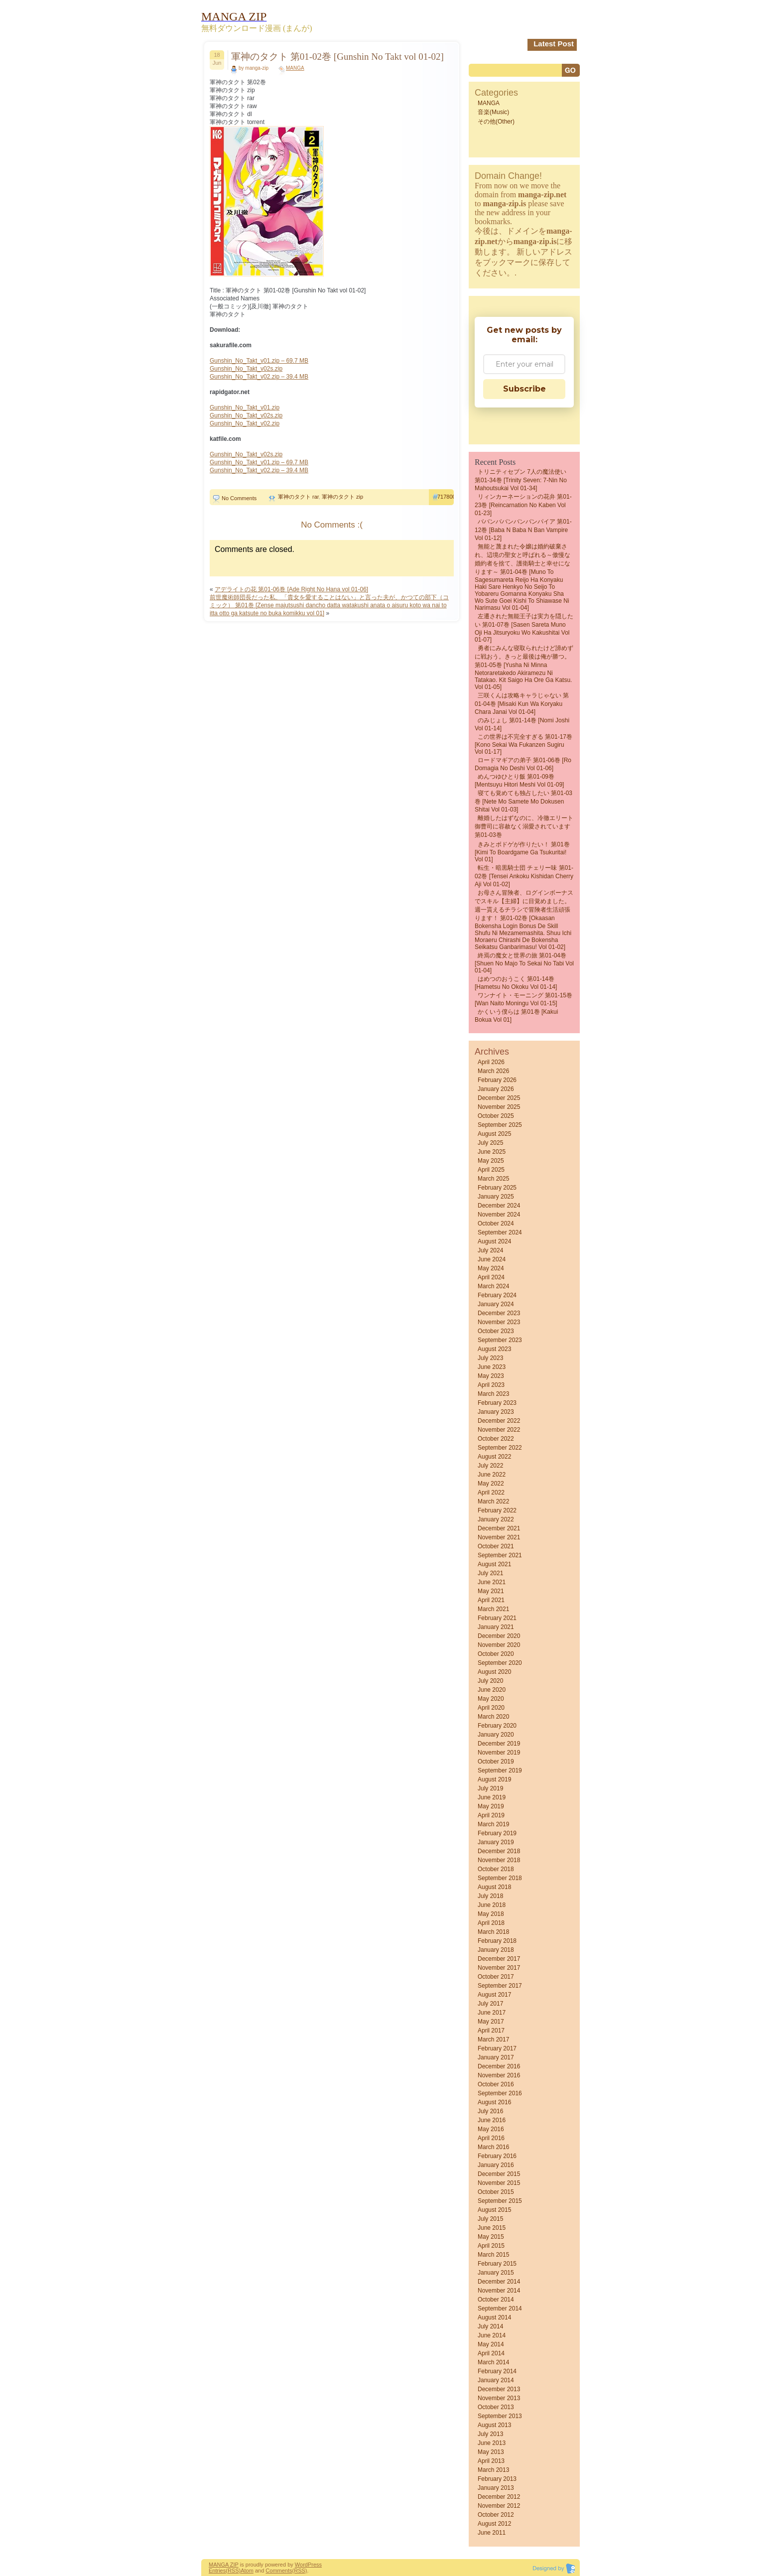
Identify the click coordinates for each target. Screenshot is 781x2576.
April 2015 (491, 2245)
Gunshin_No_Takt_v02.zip (244, 423)
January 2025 (496, 1196)
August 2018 (494, 1887)
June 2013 (492, 2443)
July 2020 (490, 1680)
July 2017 (490, 2003)
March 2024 (493, 1286)
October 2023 (496, 1331)
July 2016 (490, 2111)
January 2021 (496, 1627)
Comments (278, 2571)
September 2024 (500, 1232)
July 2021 (490, 1573)
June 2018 (492, 1904)
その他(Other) (496, 121)
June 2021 (492, 1582)
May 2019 (491, 1806)
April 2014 (491, 2353)
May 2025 (491, 1160)
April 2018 (491, 1922)
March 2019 (493, 1824)
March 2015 (493, 2254)
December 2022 (499, 1420)
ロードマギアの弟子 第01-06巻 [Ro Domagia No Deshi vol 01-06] (523, 764)
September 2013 (500, 2416)
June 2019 (492, 1797)
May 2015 (491, 2236)
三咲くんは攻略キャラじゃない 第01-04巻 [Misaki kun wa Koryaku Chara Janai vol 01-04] (522, 703)
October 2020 (496, 1653)
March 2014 (493, 2362)
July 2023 (490, 1358)
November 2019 (499, 1752)
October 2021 (496, 1546)
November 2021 (499, 1537)
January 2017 (496, 2057)
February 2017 (497, 2048)
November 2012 (499, 2505)
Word (301, 2565)
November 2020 (499, 1644)
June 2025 (492, 1151)
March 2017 (493, 2039)
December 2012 (499, 2496)
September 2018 (500, 1878)
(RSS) (233, 2571)
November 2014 (499, 2290)
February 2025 (497, 1187)
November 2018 (499, 1860)
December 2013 (499, 2389)
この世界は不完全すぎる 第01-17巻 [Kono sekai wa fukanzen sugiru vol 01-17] (523, 744)
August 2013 (494, 2425)
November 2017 (499, 1967)
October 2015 (496, 2191)
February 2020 (497, 1725)
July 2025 (490, 1142)
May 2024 (491, 1268)
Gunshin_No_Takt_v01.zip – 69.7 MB (259, 360)
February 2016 (497, 2156)
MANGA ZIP (224, 2565)
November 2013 (499, 2398)
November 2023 (499, 1322)
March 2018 (493, 1931)
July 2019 (490, 1788)
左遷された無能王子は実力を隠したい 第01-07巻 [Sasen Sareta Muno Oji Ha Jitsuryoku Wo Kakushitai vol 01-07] (524, 628)
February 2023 (497, 1402)
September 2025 (500, 1124)
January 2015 (496, 2272)
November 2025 (499, 1106)
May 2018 (491, 1913)
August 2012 (494, 2523)
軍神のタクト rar (298, 497)
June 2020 (492, 1689)
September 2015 (500, 2200)
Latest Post (553, 43)
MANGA (295, 68)
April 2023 (491, 1384)
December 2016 (499, 2066)
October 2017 (496, 1976)
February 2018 (497, 1940)
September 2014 (500, 2308)
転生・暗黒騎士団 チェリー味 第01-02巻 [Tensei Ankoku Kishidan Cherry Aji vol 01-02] (524, 876)
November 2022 (499, 1429)
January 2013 (496, 2487)
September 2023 (500, 1340)
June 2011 (492, 2532)
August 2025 (494, 1133)
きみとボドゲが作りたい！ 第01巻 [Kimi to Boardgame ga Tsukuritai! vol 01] (522, 852)
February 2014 (497, 2371)
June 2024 (492, 1259)
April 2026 (491, 1062)
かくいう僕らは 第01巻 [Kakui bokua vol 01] (516, 1015)
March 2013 (493, 2469)
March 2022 (493, 1501)
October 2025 (496, 1115)
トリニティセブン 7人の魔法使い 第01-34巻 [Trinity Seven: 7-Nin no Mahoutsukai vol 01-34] (521, 480)
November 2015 (499, 2182)
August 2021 (494, 1564)
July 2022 (490, 1465)
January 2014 (496, 2380)
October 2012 (496, 2514)
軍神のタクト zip (342, 497)
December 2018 (499, 1851)
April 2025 (491, 1169)
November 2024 (499, 1214)
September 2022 (500, 1447)
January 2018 (496, 1949)
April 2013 (491, 2460)
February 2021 (497, 1618)
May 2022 (491, 1483)
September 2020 (500, 1662)
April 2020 (491, 1707)
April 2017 (491, 2030)
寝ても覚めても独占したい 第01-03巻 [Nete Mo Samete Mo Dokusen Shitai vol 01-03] (523, 801)
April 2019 (491, 1815)
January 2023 (496, 1411)
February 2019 (497, 1833)
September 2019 (500, 1770)
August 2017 (494, 1994)
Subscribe (524, 389)
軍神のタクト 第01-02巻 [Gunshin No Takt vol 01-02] (337, 56)
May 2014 (491, 2344)
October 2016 (496, 2084)
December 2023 (499, 1313)
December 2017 (499, 1958)
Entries (217, 2571)
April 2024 (491, 1277)
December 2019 (499, 1743)
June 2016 (492, 2120)
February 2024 (497, 1295)
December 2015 (499, 2173)
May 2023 (491, 1375)
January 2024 (496, 1304)
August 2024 (494, 1241)
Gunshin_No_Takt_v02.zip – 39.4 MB (259, 376)
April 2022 (491, 1492)
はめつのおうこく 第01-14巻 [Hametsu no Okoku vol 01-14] (516, 982)
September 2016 (500, 2093)
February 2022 (497, 1510)
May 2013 (491, 2451)
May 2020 (491, 1698)
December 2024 (499, 1205)
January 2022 (496, 1519)
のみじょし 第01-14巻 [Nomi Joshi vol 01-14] (522, 724)
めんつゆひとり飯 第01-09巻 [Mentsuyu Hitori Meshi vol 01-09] (519, 780)
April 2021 (491, 1600)
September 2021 (500, 1555)
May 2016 (491, 2129)
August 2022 (494, 1456)
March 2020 (493, 1716)
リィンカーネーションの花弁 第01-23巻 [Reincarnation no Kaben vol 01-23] (523, 505)
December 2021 (499, 1528)
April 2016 (491, 2138)
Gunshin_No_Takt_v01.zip (244, 407)
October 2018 (496, 1869)
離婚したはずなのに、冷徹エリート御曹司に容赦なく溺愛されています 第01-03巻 (524, 826)
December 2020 (499, 1635)
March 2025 (493, 1178)
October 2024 (496, 1223)
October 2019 (496, 1761)
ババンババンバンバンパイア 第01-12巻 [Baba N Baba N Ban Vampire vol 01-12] (523, 530)
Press (315, 2565)
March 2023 (493, 1393)
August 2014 (494, 2317)
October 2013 (496, 2407)
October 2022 (496, 1438)
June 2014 (492, 2335)
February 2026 (497, 1080)
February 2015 (497, 2263)
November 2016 (499, 2075)
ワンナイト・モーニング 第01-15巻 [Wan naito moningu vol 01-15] (523, 999)
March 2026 (493, 1071)
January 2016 (496, 2165)
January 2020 (496, 1734)
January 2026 (496, 1088)
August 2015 (494, 2209)
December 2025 (499, 1097)
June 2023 (492, 1366)
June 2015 (492, 2227)
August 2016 (494, 2102)
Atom (247, 2571)
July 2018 (490, 1896)
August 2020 (494, 1671)
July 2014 (490, 2326)
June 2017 (492, 2012)
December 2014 (499, 2281)
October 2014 (496, 2299)
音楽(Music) (493, 112)
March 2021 (493, 1609)
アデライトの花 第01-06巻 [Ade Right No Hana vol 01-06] (291, 589)
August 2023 (494, 1349)
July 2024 (490, 1250)
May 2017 (491, 2021)
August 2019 (494, 1779)
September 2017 (500, 1985)
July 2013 (490, 2434)
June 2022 (492, 1474)
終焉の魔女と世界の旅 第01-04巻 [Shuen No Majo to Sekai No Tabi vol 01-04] (524, 963)
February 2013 (497, 2478)
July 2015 (490, 2218)
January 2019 (496, 1842)
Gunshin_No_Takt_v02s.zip (246, 368)
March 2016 (493, 2147)
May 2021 (491, 1591)
